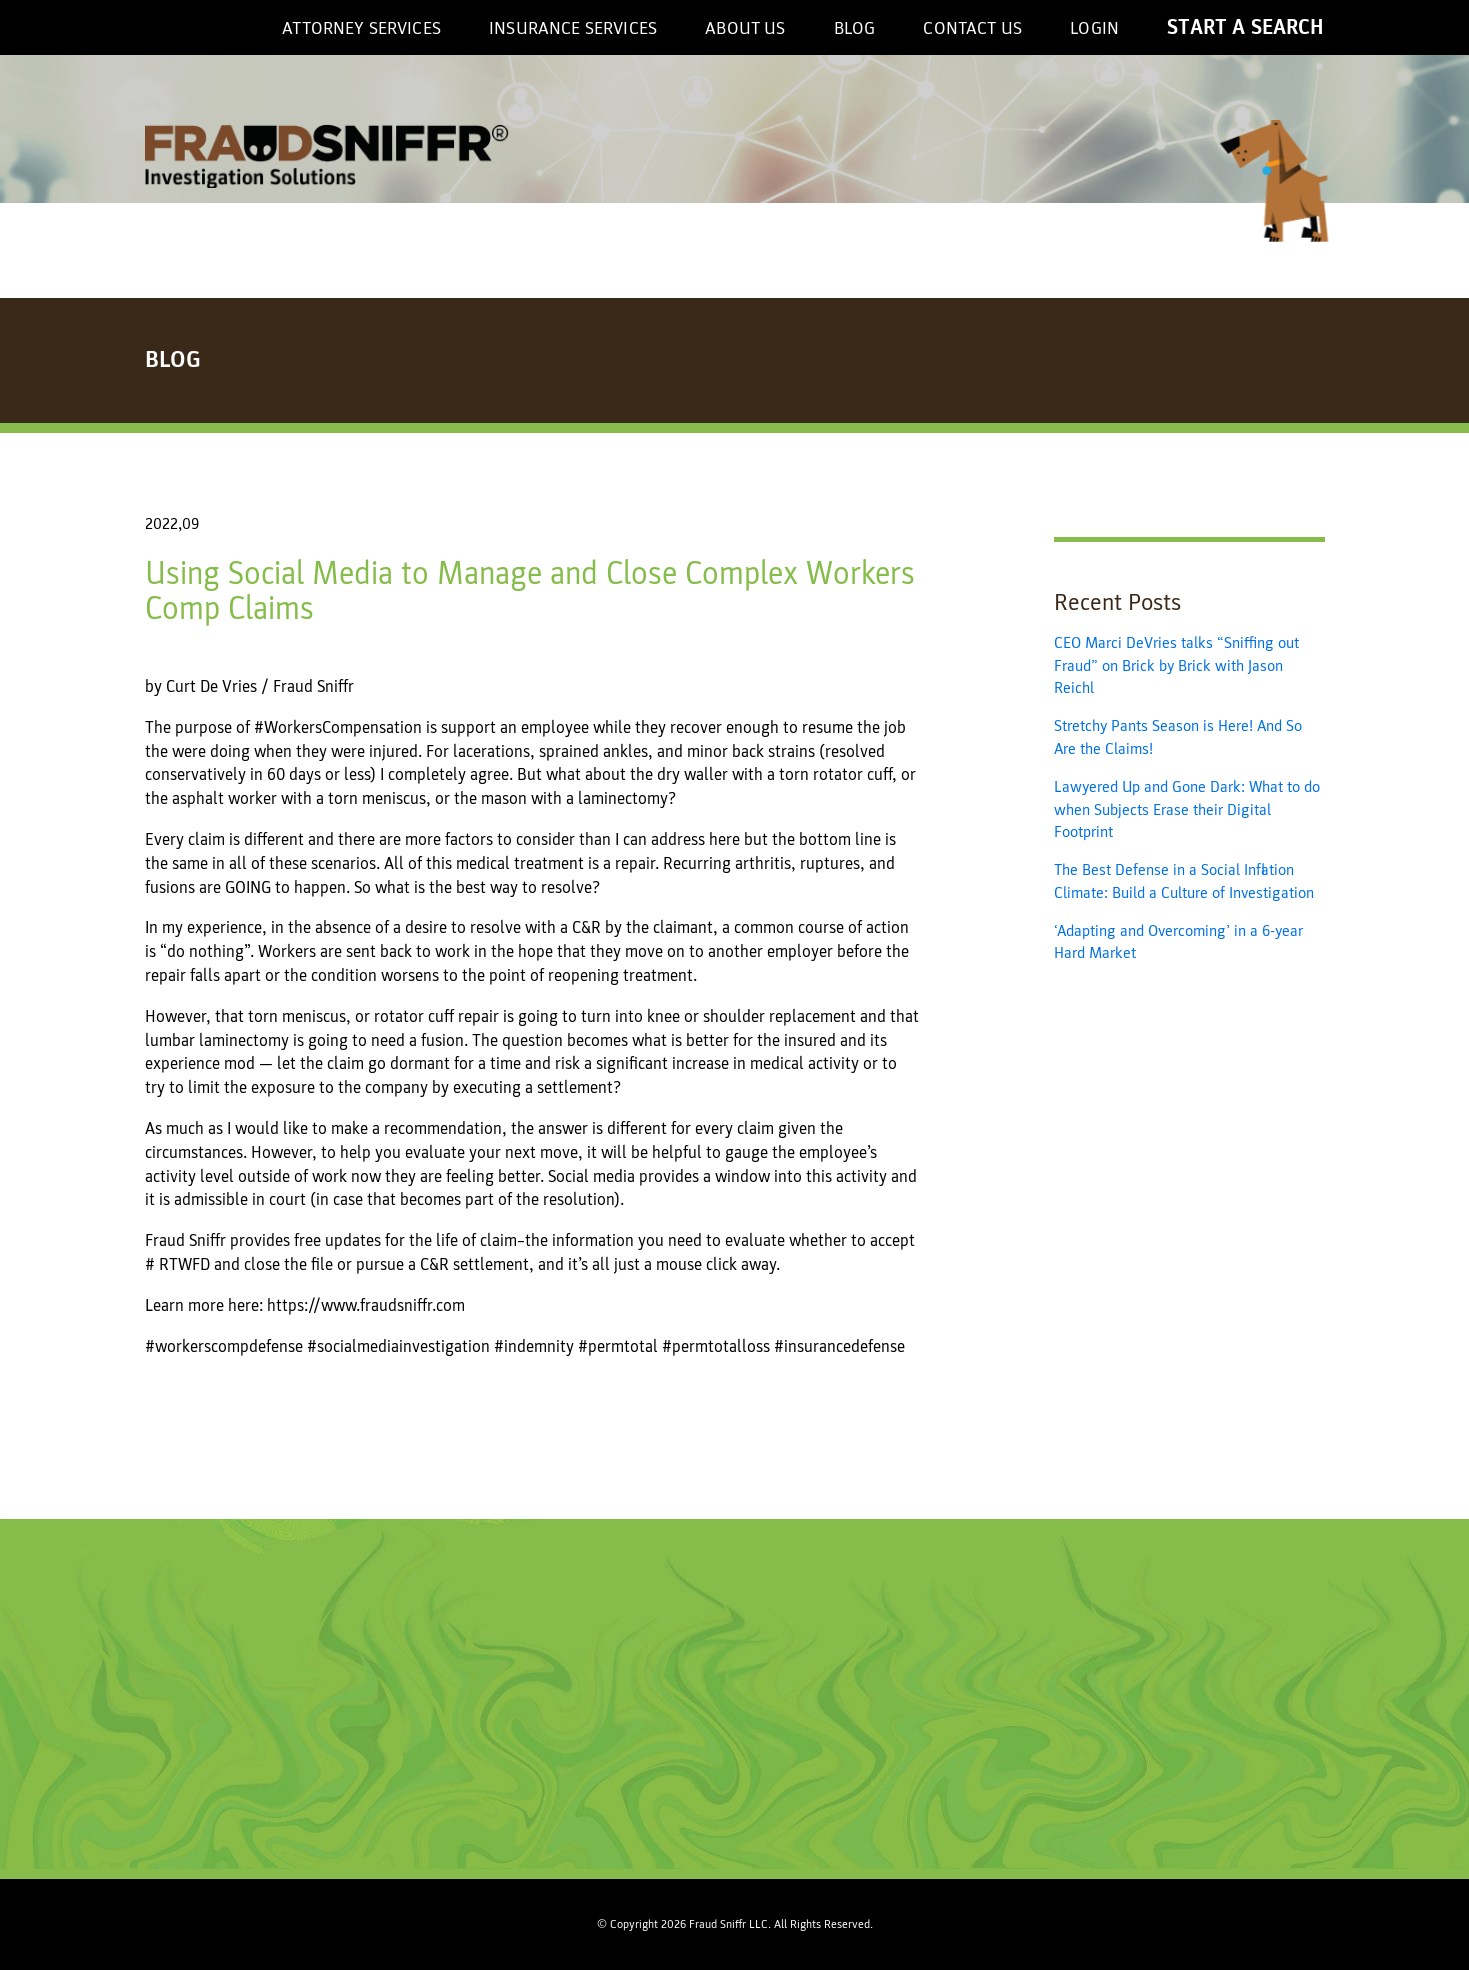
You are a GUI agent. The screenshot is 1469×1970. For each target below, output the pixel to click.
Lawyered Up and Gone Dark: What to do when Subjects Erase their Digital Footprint (1187, 809)
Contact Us (972, 28)
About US (745, 28)
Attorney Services (361, 28)
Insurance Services (573, 28)
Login (1094, 28)
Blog (855, 28)
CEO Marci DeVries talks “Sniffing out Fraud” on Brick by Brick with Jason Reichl (1176, 665)
